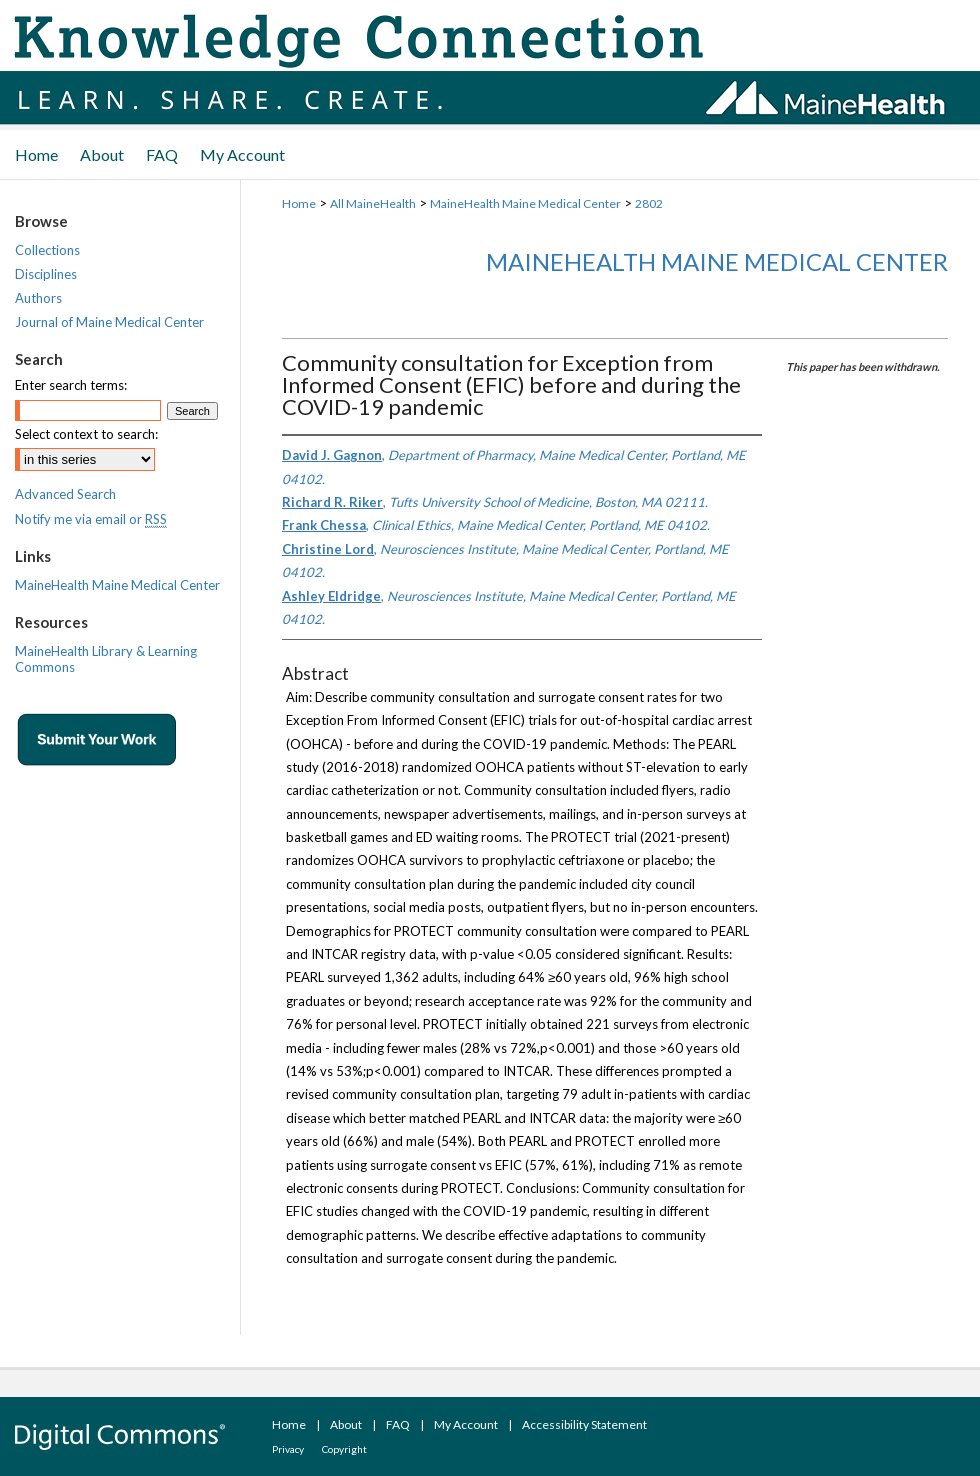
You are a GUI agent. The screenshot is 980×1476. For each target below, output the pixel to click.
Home (299, 203)
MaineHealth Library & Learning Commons (106, 659)
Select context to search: (86, 434)
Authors (38, 298)
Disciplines (46, 274)
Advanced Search (65, 494)
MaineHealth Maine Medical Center (525, 203)
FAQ (398, 1424)
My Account (466, 1424)
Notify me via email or (91, 519)
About (346, 1424)
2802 (649, 203)
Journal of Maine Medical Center (109, 322)
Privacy (288, 1449)
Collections (47, 250)
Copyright (344, 1449)
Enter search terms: (71, 385)
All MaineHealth (373, 203)
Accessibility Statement (584, 1424)
